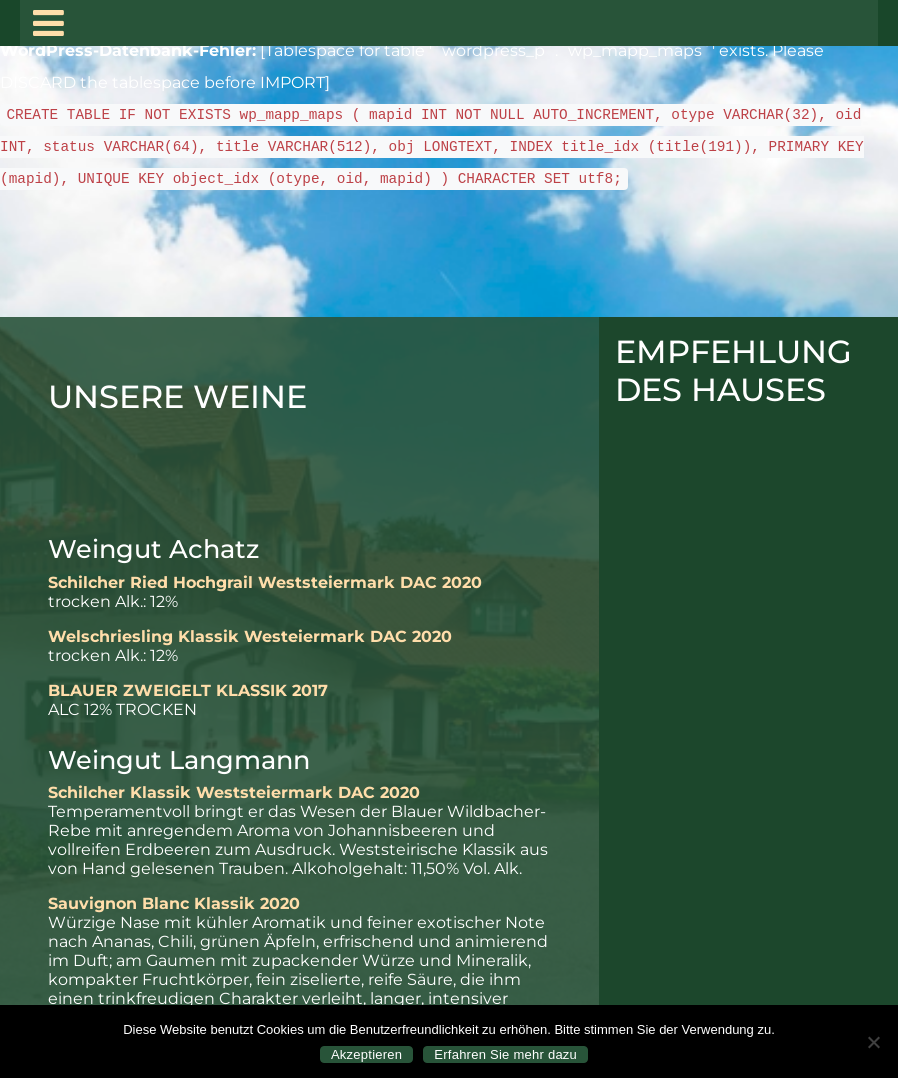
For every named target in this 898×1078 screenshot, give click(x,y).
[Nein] (873, 1042)
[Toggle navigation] (48, 23)
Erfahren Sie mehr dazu (505, 1054)
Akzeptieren (366, 1054)
